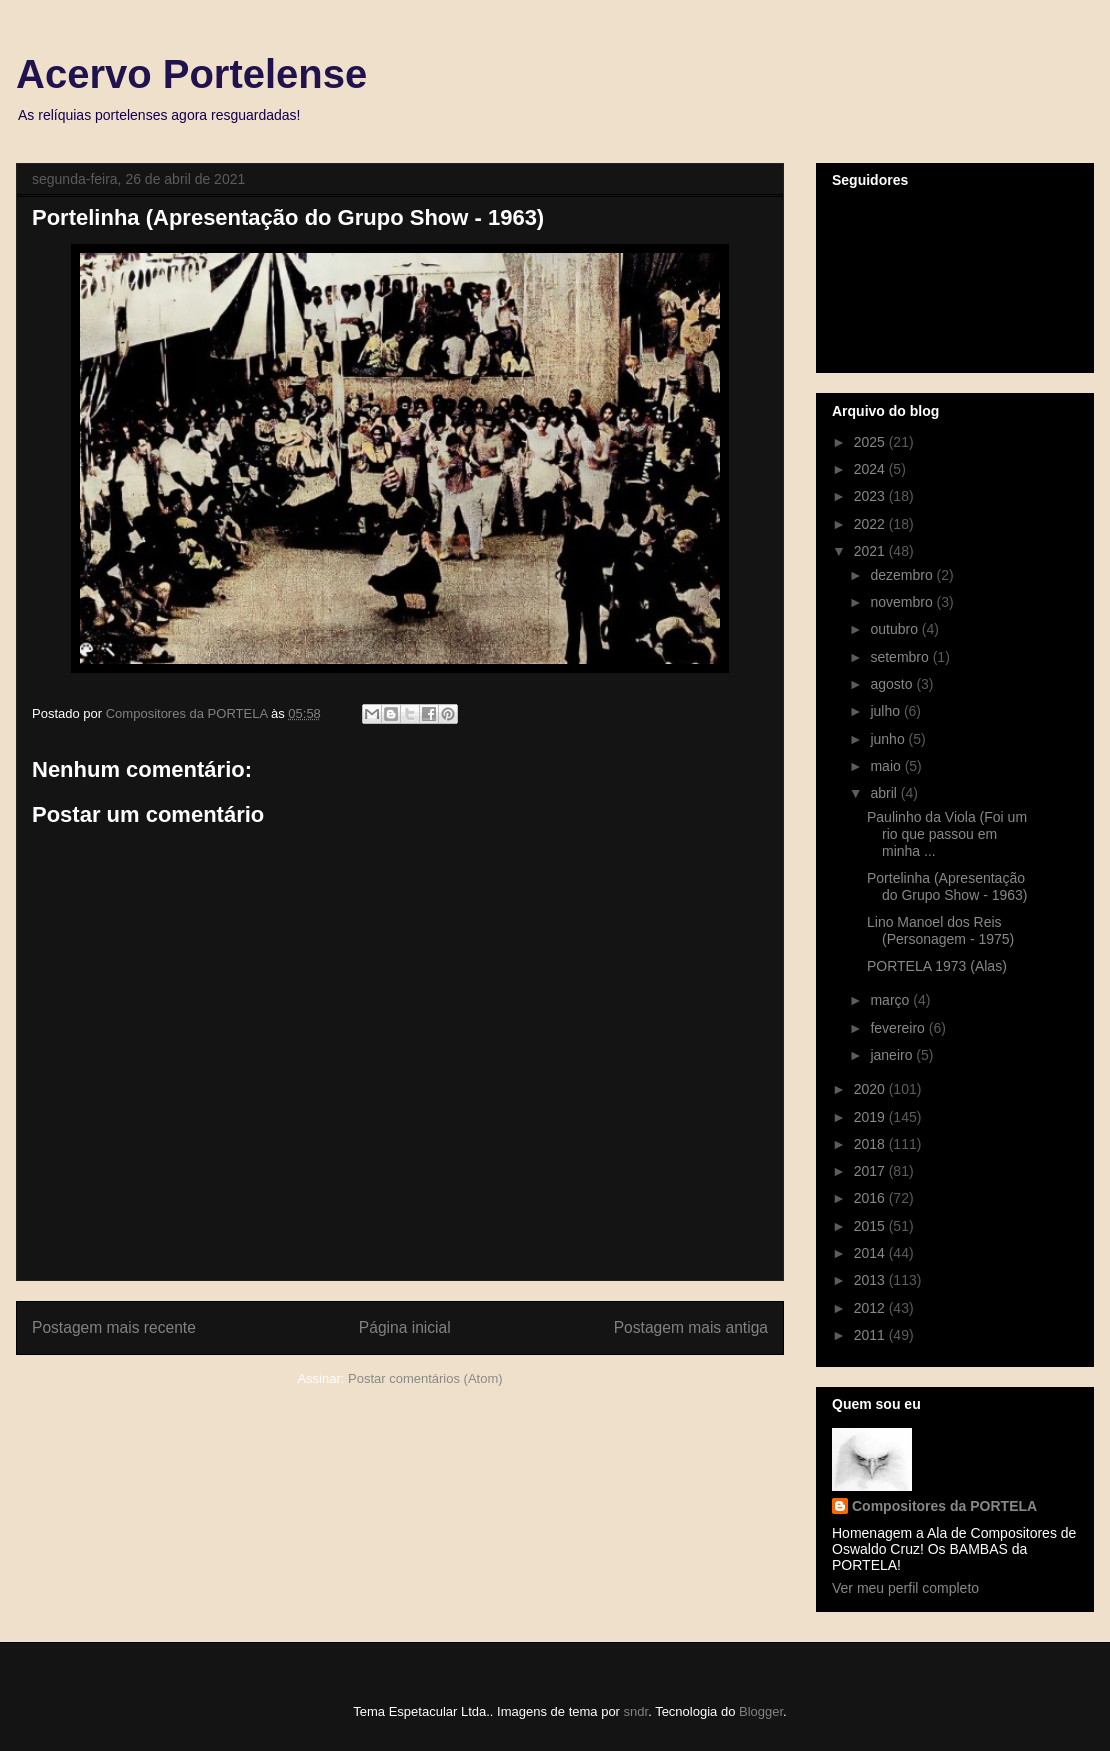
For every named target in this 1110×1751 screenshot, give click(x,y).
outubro (895, 629)
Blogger (761, 1711)
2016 (871, 1198)
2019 (871, 1117)
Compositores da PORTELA (944, 1506)
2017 (871, 1171)
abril (885, 793)
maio (887, 766)
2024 (871, 469)
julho (886, 711)
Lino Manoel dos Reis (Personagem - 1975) (940, 930)
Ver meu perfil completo (905, 1588)
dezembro (903, 575)
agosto (893, 684)
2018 (871, 1144)
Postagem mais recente (114, 1327)
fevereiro (899, 1028)
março (891, 1000)
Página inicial (405, 1327)
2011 (871, 1335)
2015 (871, 1226)
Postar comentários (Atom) (425, 1378)
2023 (871, 496)
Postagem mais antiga (691, 1327)
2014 (871, 1253)
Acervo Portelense (191, 74)
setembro (901, 657)
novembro (903, 602)
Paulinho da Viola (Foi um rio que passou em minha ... (947, 834)
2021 (871, 551)
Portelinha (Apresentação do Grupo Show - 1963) (947, 886)
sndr (636, 1711)
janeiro (893, 1055)
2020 (871, 1089)
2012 (871, 1308)
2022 (871, 524)
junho (889, 739)
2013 (871, 1280)
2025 (871, 442)
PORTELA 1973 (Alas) (937, 966)
